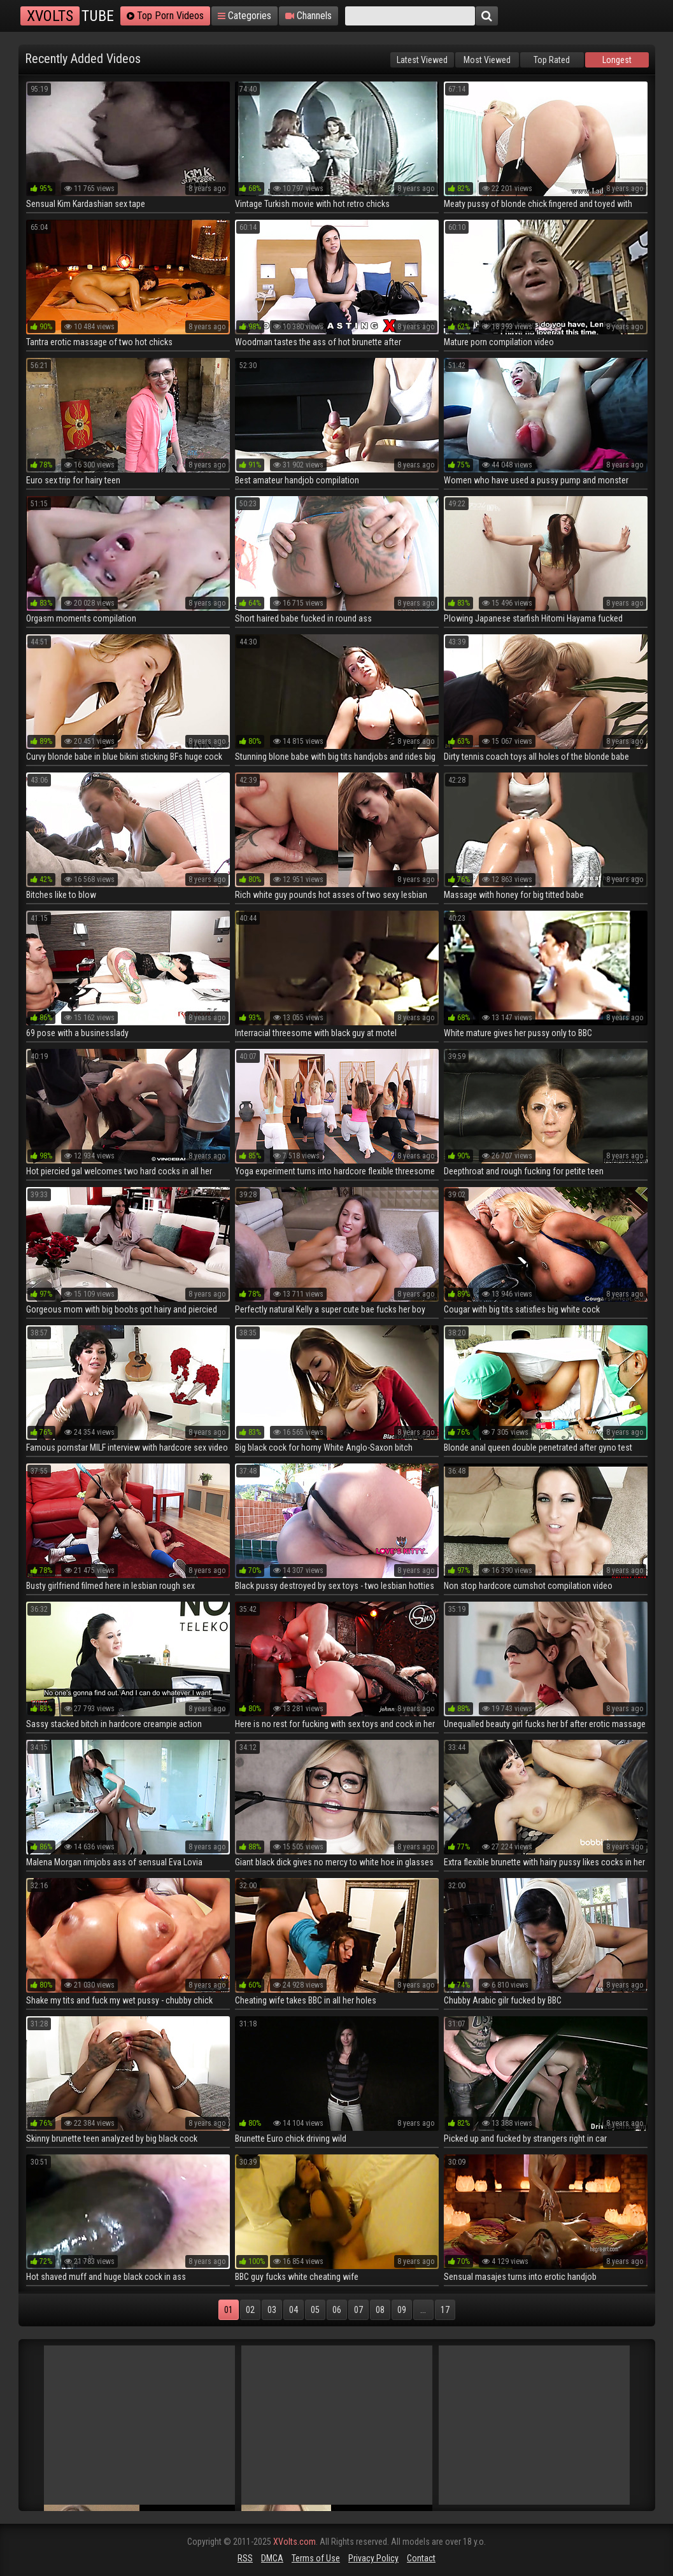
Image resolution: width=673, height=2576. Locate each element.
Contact (421, 2558)
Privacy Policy (373, 2558)
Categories (244, 16)
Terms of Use (316, 2558)
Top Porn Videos (165, 16)
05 (315, 2310)
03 (271, 2310)
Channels (308, 16)
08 (380, 2310)
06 (336, 2310)
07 (358, 2310)
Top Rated (552, 60)
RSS (245, 2558)
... (423, 2310)
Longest (617, 60)
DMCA (272, 2558)
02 (250, 2310)
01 (228, 2310)
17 (445, 2310)
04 (293, 2310)
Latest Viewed (422, 60)
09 (401, 2310)
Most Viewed (487, 60)
